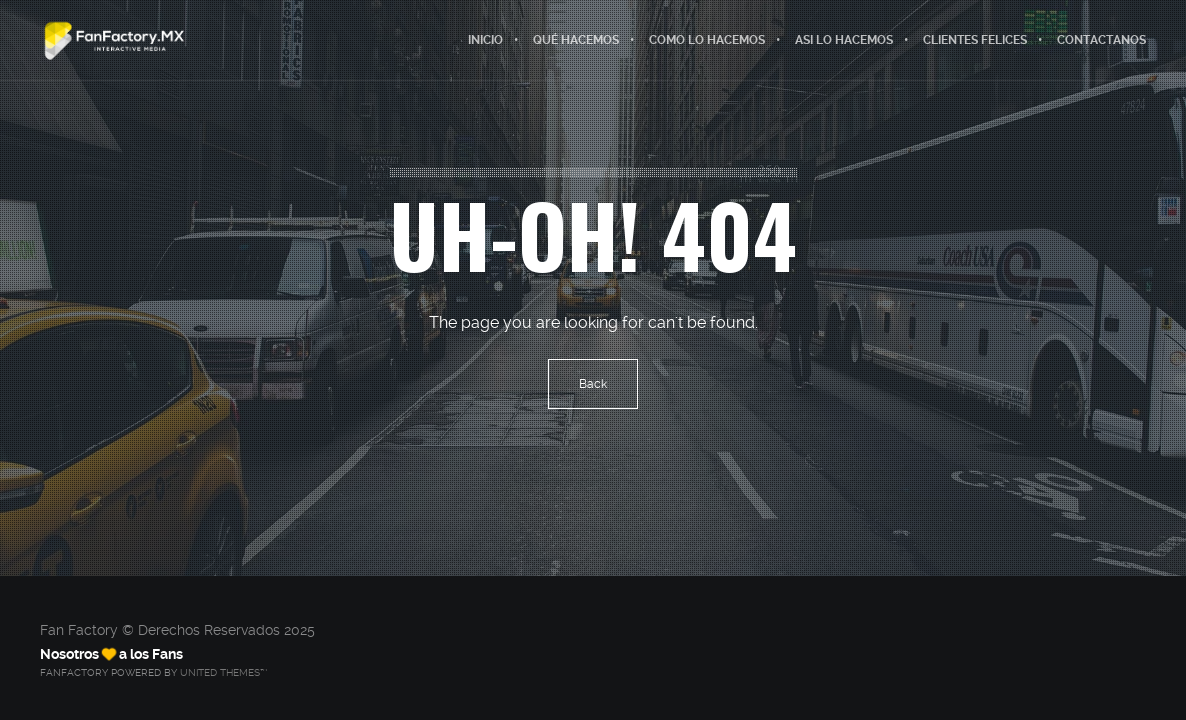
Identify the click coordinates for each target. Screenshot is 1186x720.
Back (593, 384)
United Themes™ (223, 672)
